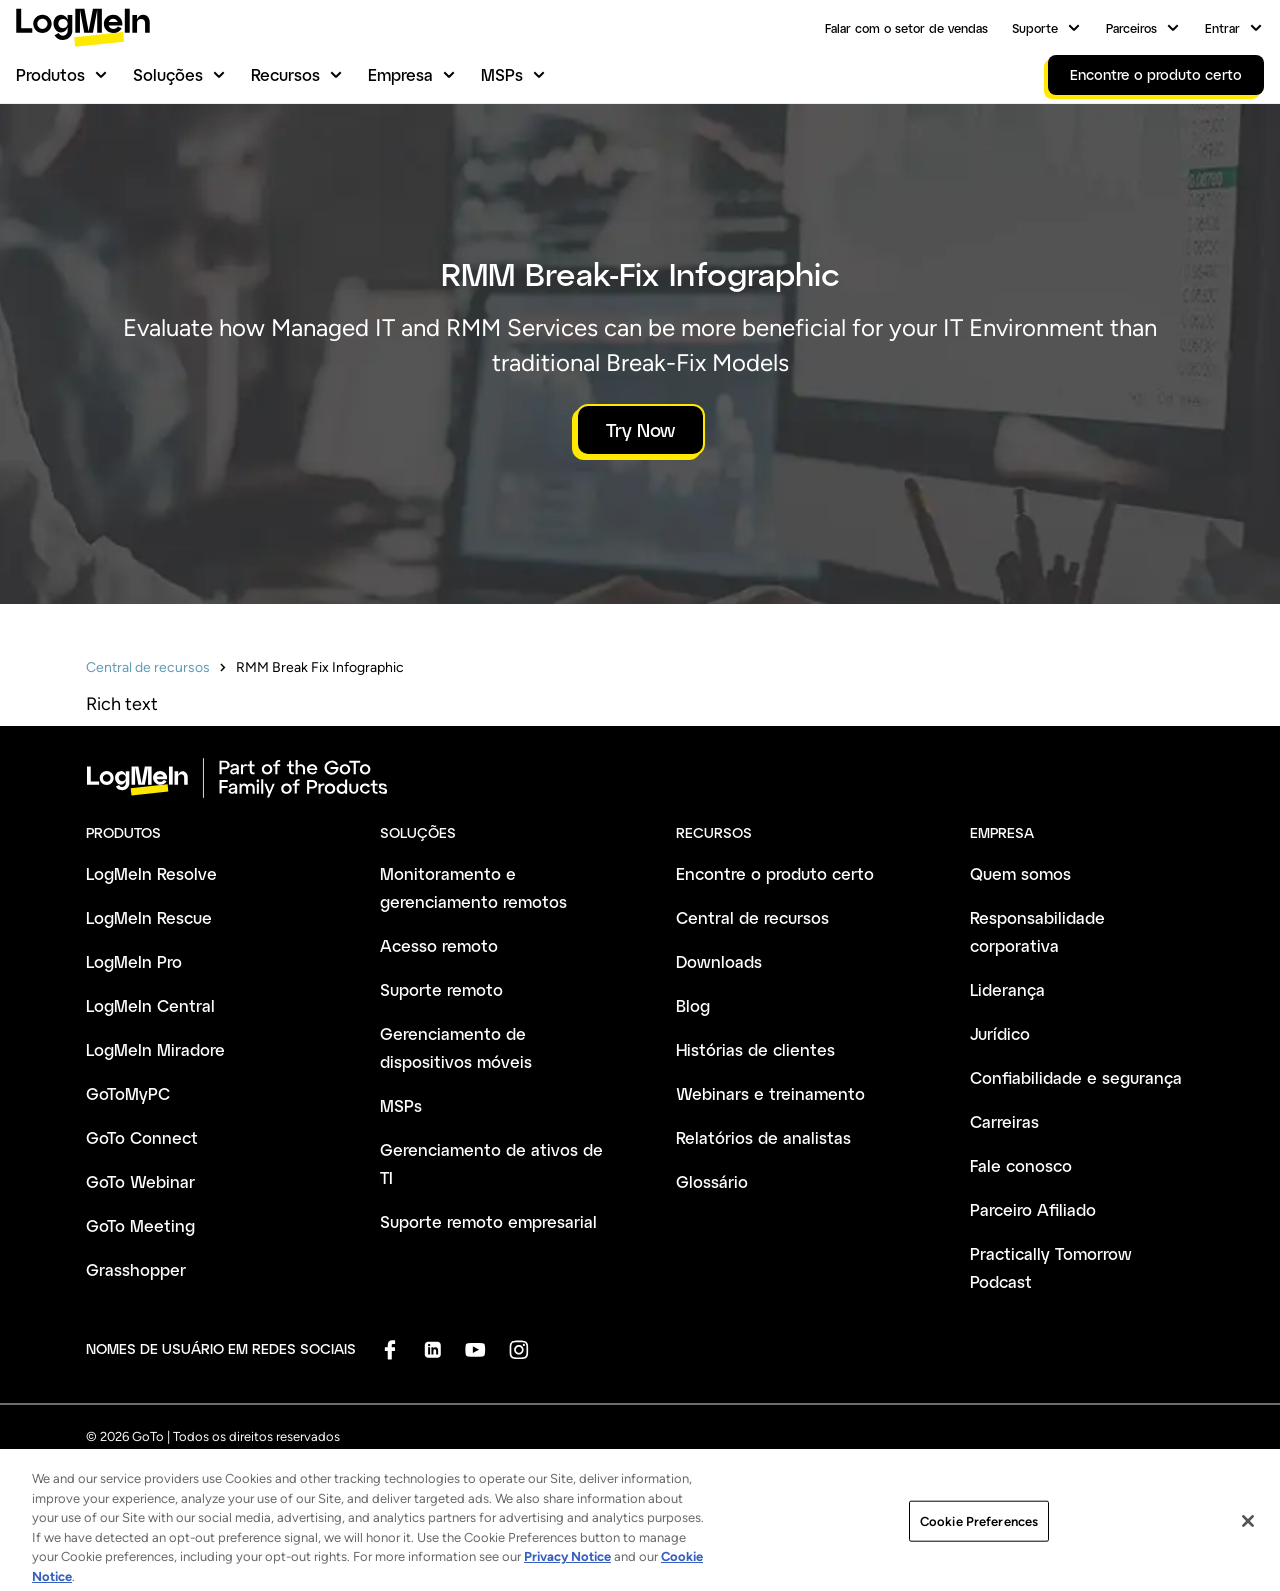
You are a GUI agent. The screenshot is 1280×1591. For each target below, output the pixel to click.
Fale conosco (1021, 1165)
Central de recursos (148, 667)
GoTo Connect (142, 1137)
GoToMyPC (128, 1093)
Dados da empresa (589, 1476)
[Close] (1248, 1554)
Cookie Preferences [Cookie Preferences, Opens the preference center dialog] (979, 1554)
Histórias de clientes (755, 1049)
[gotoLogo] (83, 27)
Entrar (1222, 28)
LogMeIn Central (150, 1005)
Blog (693, 1005)
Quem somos (1020, 873)
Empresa (400, 74)
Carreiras (1004, 1121)
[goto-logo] (640, 778)
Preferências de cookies (875, 1476)
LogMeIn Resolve (151, 873)
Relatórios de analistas (763, 1137)
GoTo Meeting (140, 1225)
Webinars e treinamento (770, 1093)
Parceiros (1131, 28)
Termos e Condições (145, 1476)
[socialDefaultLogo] (389, 1349)
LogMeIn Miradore (155, 1049)
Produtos (50, 74)
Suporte (1035, 28)
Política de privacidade (303, 1476)
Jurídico (1000, 1033)
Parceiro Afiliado (1033, 1209)
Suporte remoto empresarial (488, 1221)
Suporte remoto (441, 989)
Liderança (1007, 989)
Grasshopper (136, 1269)
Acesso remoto (439, 945)
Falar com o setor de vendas (906, 28)
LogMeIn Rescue (149, 917)
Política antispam (452, 1476)
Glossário (712, 1181)
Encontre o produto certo (775, 873)
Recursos (285, 74)
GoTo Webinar (140, 1181)
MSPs (502, 74)
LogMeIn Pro (134, 961)
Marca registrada (725, 1476)
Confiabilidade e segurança (1076, 1077)
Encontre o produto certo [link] (1156, 74)
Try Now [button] (640, 430)
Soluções (168, 74)
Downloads (719, 961)
